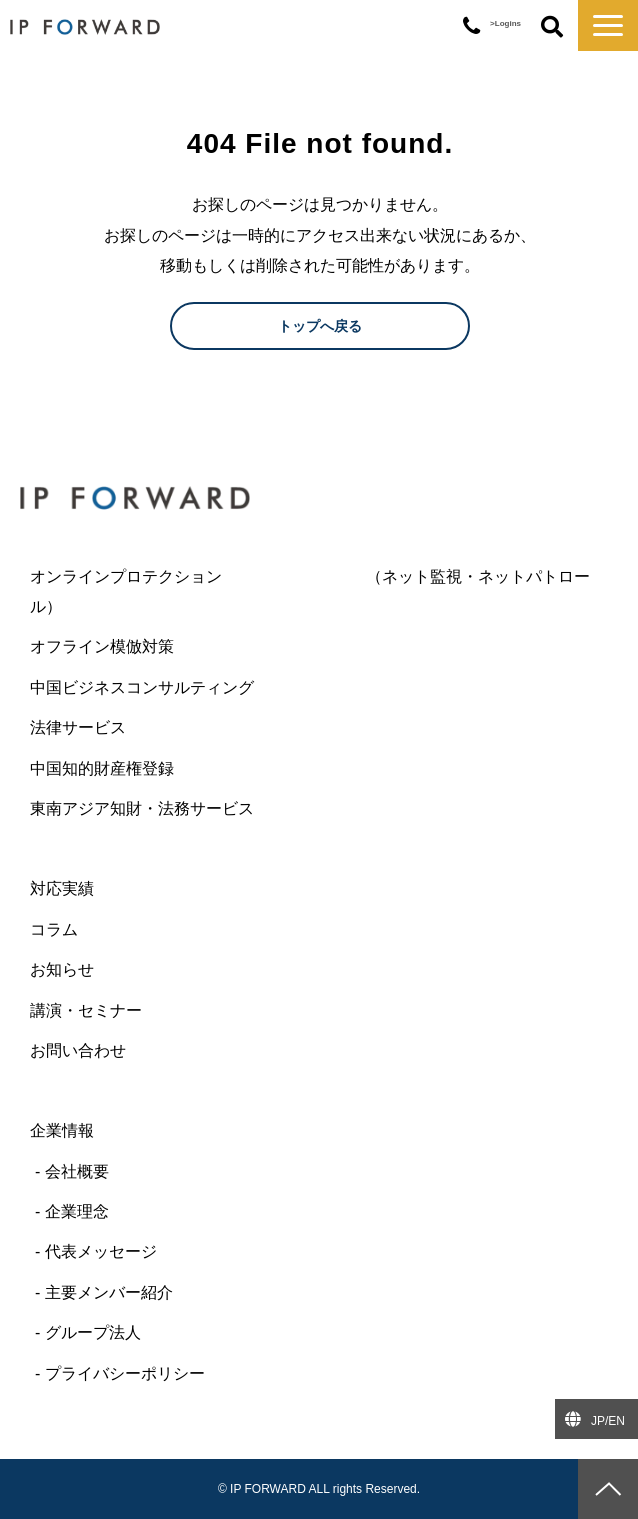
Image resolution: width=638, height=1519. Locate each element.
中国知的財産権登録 (102, 768)
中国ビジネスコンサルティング (142, 687)
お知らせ (62, 969)
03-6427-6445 (471, 26)
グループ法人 (93, 1332)
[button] (608, 25)
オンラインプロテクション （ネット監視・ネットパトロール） (310, 591)
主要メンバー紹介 (109, 1292)
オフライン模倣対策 (102, 646)
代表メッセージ (101, 1251)
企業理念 (77, 1211)
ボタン (552, 27)
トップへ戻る (320, 326)
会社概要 (77, 1171)
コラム (54, 929)
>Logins (505, 23)
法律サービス (78, 727)
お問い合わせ (78, 1050)
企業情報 (62, 1130)
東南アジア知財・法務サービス (142, 808)
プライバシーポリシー (125, 1373)
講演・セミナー (86, 1010)
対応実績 (62, 888)
